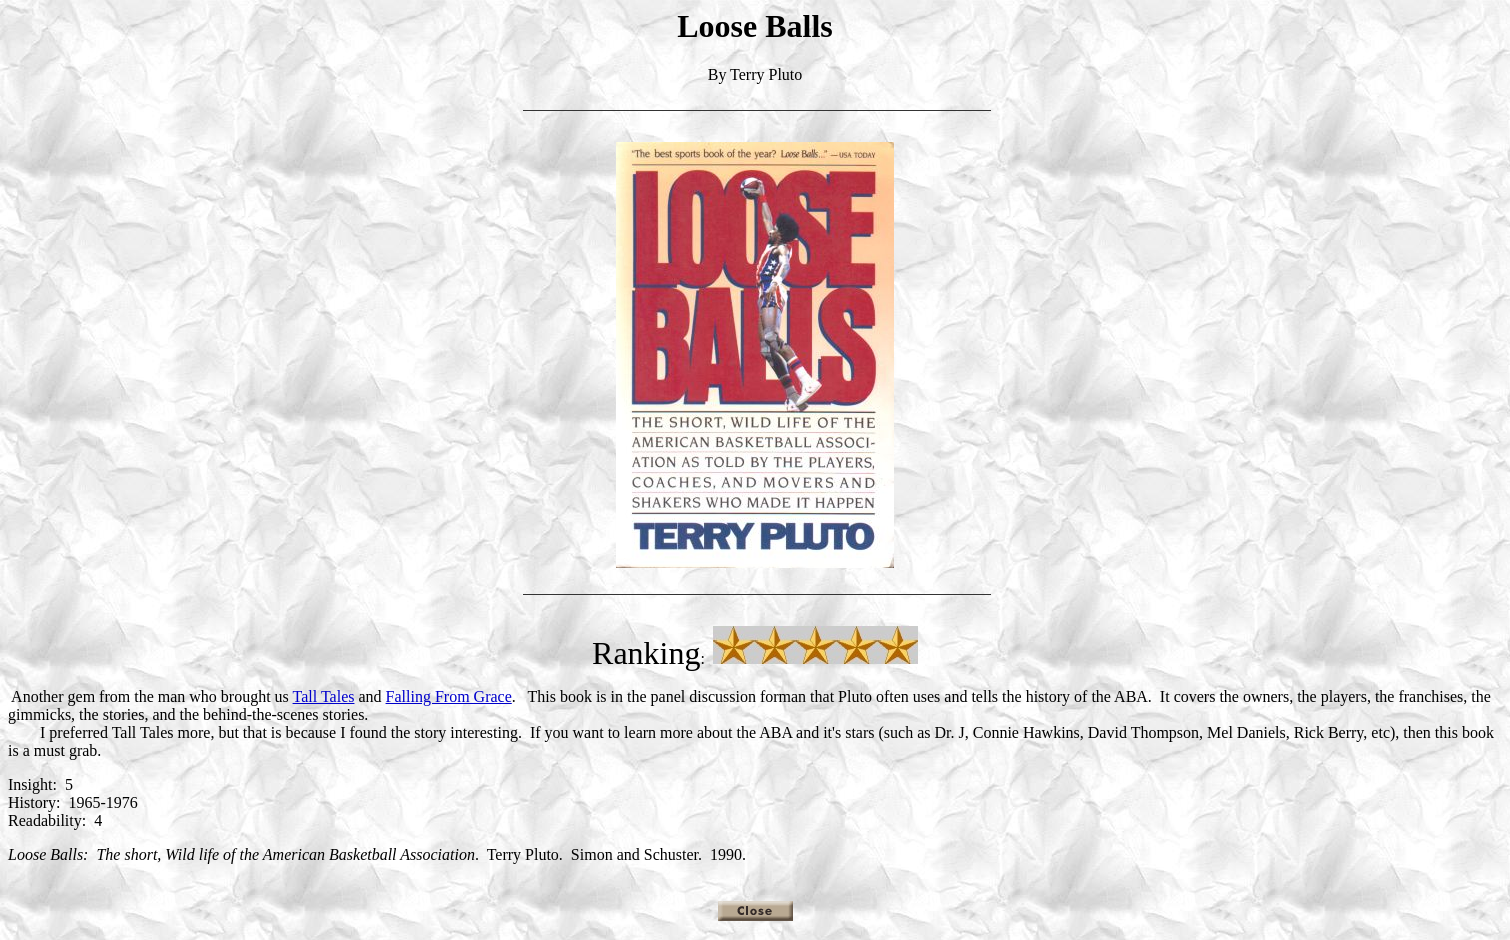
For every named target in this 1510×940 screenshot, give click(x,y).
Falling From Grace (449, 696)
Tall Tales (324, 696)
